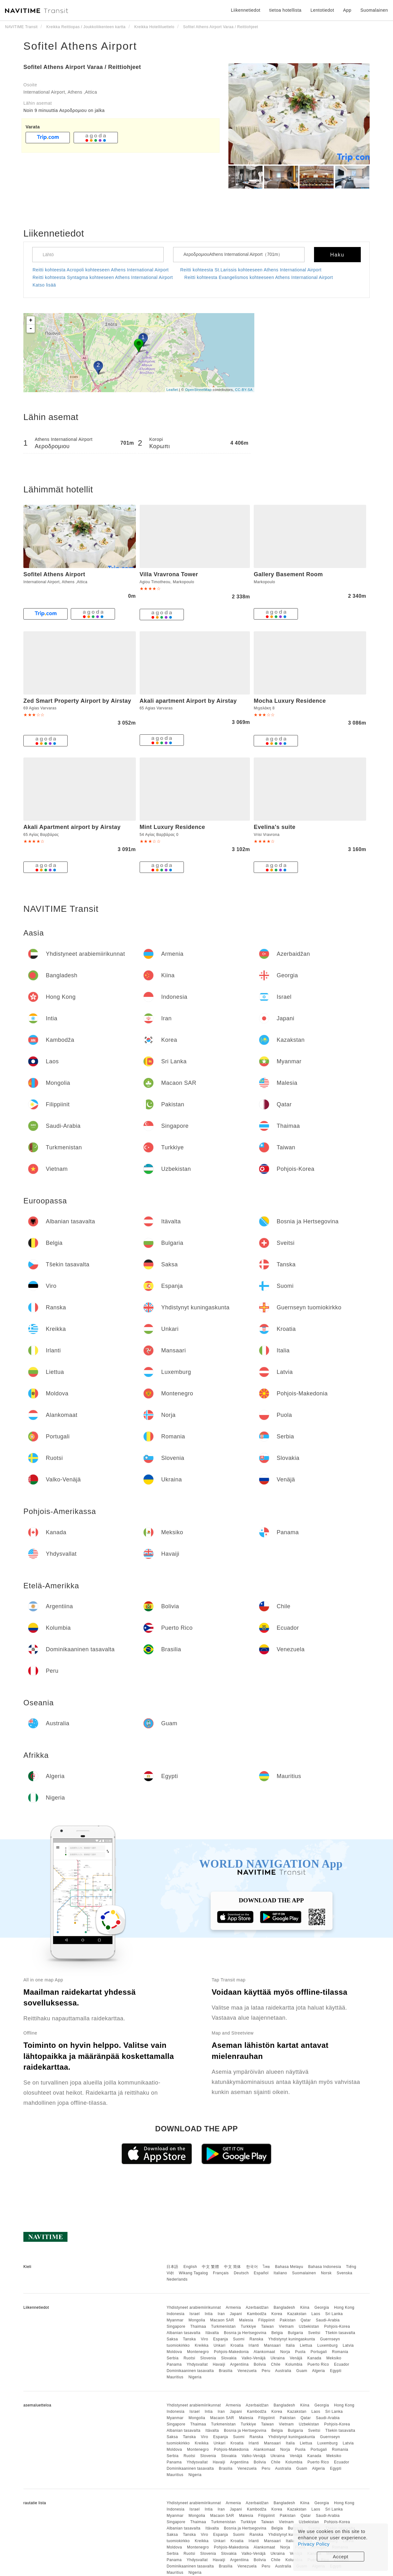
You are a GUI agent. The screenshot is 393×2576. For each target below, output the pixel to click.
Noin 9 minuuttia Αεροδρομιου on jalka (64, 110)
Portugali (319, 2352)
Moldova (174, 2352)
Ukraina (278, 2358)
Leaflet (172, 390)
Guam (301, 2371)
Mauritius (174, 2377)
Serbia (172, 2358)
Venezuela (247, 2371)
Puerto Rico (318, 2364)
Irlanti (254, 2345)
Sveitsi (314, 2333)
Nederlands (176, 2279)
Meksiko (334, 2358)
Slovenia (208, 2358)
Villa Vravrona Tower (169, 574)
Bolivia (260, 2364)
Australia (283, 2371)
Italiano (280, 2273)
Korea (276, 2314)
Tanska (189, 2339)
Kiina (304, 2307)
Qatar (305, 2320)
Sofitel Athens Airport (80, 46)
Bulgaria (295, 2333)
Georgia (321, 2307)
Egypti (335, 2371)
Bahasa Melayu (289, 2266)
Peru (266, 2371)
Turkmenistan (223, 2326)
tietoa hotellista (285, 10)
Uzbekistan (309, 2326)
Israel (195, 2314)
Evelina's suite (274, 827)
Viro (204, 2339)
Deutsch (241, 2273)
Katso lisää (44, 284)
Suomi (239, 2339)
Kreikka (202, 2345)
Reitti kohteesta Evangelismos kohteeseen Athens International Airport (258, 277)
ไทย (266, 2266)
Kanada (314, 2358)
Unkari (220, 2345)
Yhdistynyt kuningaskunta (291, 2339)
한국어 (252, 2266)
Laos (315, 2314)
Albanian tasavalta (183, 2333)
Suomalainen (304, 2273)
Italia (290, 2345)
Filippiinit (266, 2320)
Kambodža (256, 2314)
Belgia (277, 2333)
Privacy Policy (314, 2544)
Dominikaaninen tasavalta (190, 2371)
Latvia (348, 2345)
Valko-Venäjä (254, 2358)
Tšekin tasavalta (340, 2333)
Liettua (306, 2345)
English (190, 2266)
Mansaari (272, 2345)
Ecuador (341, 2364)
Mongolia (197, 2320)
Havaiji (219, 2364)
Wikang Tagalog (193, 2273)
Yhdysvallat (197, 2364)
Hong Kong (344, 2307)
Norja (285, 2352)
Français (221, 2273)
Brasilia (226, 2371)
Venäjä (296, 2358)
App (347, 10)
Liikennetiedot (245, 10)
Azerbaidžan (257, 2307)
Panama (174, 2364)
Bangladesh (284, 2307)
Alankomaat (264, 2352)
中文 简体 (232, 2266)
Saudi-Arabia (328, 2320)
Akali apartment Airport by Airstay (188, 701)
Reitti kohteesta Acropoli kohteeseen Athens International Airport (101, 269)
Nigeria (195, 2377)
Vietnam (286, 2326)
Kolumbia (293, 2364)
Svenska (345, 2273)
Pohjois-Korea (337, 2326)
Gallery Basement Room (288, 574)
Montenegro (198, 2352)
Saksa (172, 2339)
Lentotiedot (322, 10)
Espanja (220, 2339)
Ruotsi (189, 2358)
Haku (337, 254)
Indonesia (175, 2314)
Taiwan (267, 2326)
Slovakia (229, 2358)
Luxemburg (327, 2345)
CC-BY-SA (244, 390)
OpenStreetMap (198, 390)
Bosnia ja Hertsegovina (245, 2333)
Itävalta (212, 2333)
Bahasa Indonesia (324, 2266)
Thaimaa (198, 2326)
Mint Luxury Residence (172, 827)
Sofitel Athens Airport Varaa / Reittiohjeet (82, 67)
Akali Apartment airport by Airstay (72, 827)
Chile (276, 2364)
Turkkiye (248, 2326)
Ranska (256, 2339)
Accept (340, 2556)
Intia (209, 2314)
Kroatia (237, 2345)
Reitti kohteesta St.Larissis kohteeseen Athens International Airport (250, 269)
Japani (236, 2314)
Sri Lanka (334, 2314)
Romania (340, 2352)
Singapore (175, 2326)
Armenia (233, 2307)
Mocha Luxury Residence (290, 701)
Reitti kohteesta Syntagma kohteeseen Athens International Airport (103, 277)
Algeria (318, 2371)
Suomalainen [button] (374, 10)
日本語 (172, 2266)
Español (261, 2273)
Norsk (326, 2273)
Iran (221, 2314)
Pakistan (288, 2320)
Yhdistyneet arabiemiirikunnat (193, 2307)
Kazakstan (296, 2314)
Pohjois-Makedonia (231, 2352)
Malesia (246, 2320)
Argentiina (239, 2364)
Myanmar (175, 2320)
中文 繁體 (210, 2266)
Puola (300, 2352)
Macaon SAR (222, 2320)
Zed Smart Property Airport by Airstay (77, 701)
